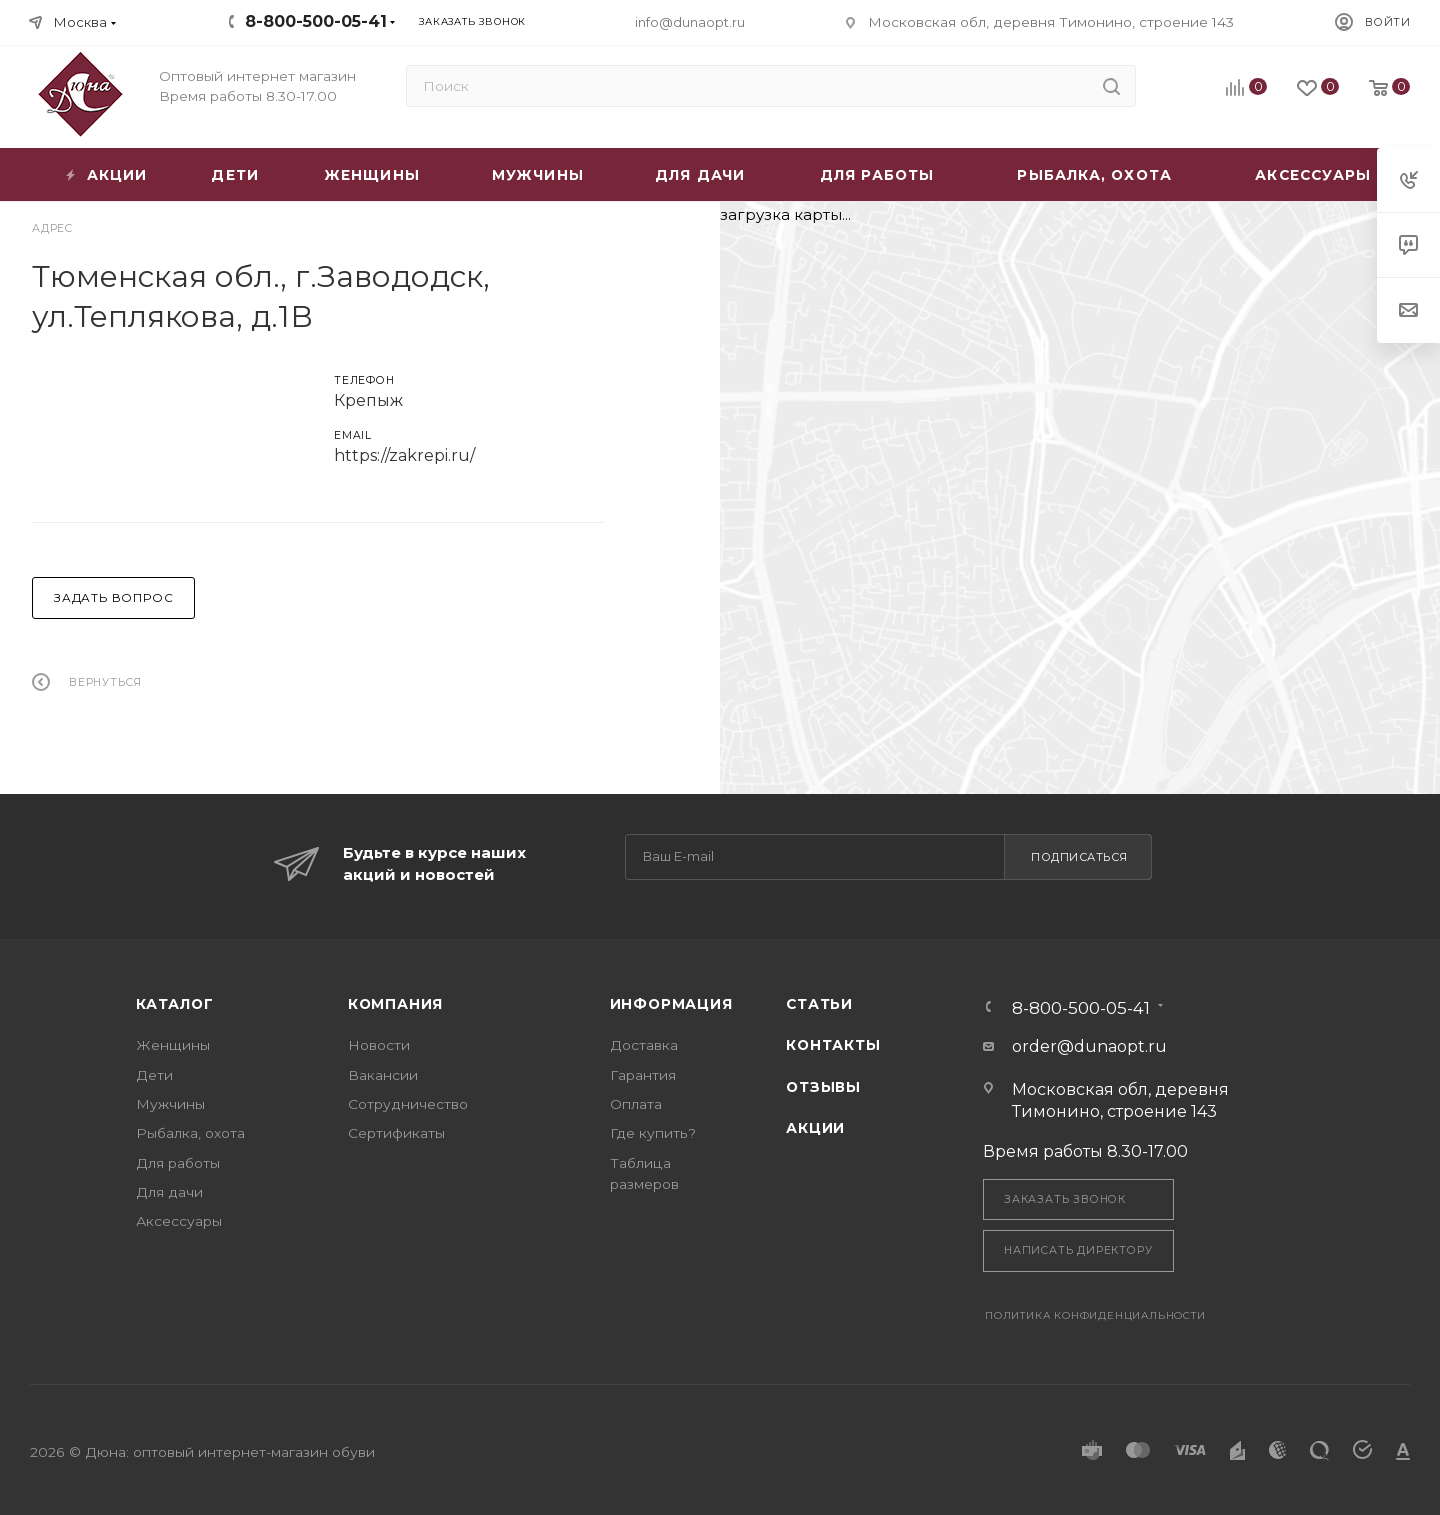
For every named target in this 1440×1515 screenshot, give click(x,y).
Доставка (644, 1045)
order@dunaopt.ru (1089, 1046)
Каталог (175, 1004)
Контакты (833, 1045)
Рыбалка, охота (190, 1133)
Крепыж (368, 400)
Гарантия (643, 1075)
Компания (395, 1004)
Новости (379, 1045)
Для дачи (169, 1192)
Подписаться (1079, 857)
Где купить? (653, 1133)
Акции (815, 1128)
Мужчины (170, 1104)
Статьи (819, 1004)
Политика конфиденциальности (1095, 1315)
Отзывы (823, 1087)
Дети (154, 1075)
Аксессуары (179, 1221)
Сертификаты (396, 1133)
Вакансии (383, 1075)
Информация (671, 1004)
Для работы (178, 1163)
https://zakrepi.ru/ (404, 455)
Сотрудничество (408, 1104)
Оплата (636, 1104)
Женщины (173, 1045)
